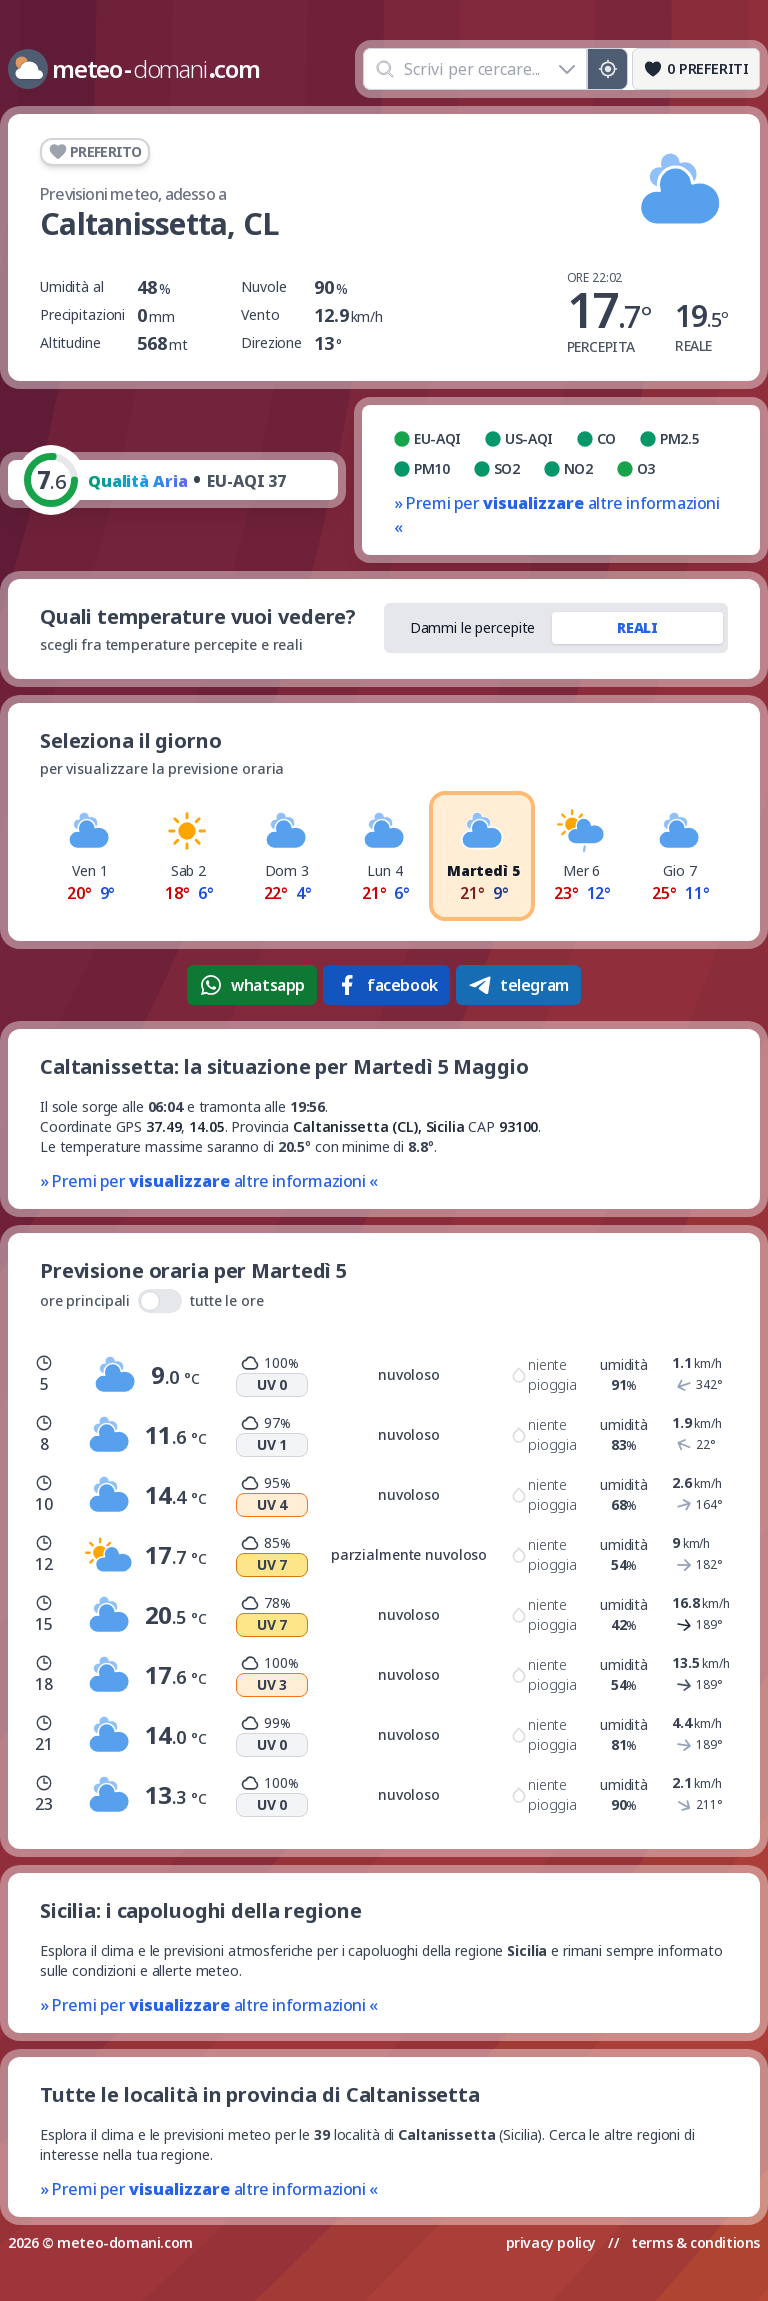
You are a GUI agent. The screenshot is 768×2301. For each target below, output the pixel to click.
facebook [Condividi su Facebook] (386, 985)
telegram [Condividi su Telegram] (518, 985)
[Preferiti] (696, 69)
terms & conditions (695, 2242)
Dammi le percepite (473, 627)
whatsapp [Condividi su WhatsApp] (252, 985)
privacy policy (551, 2242)
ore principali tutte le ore (152, 1301)
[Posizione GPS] (607, 69)
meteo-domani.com (125, 2242)
